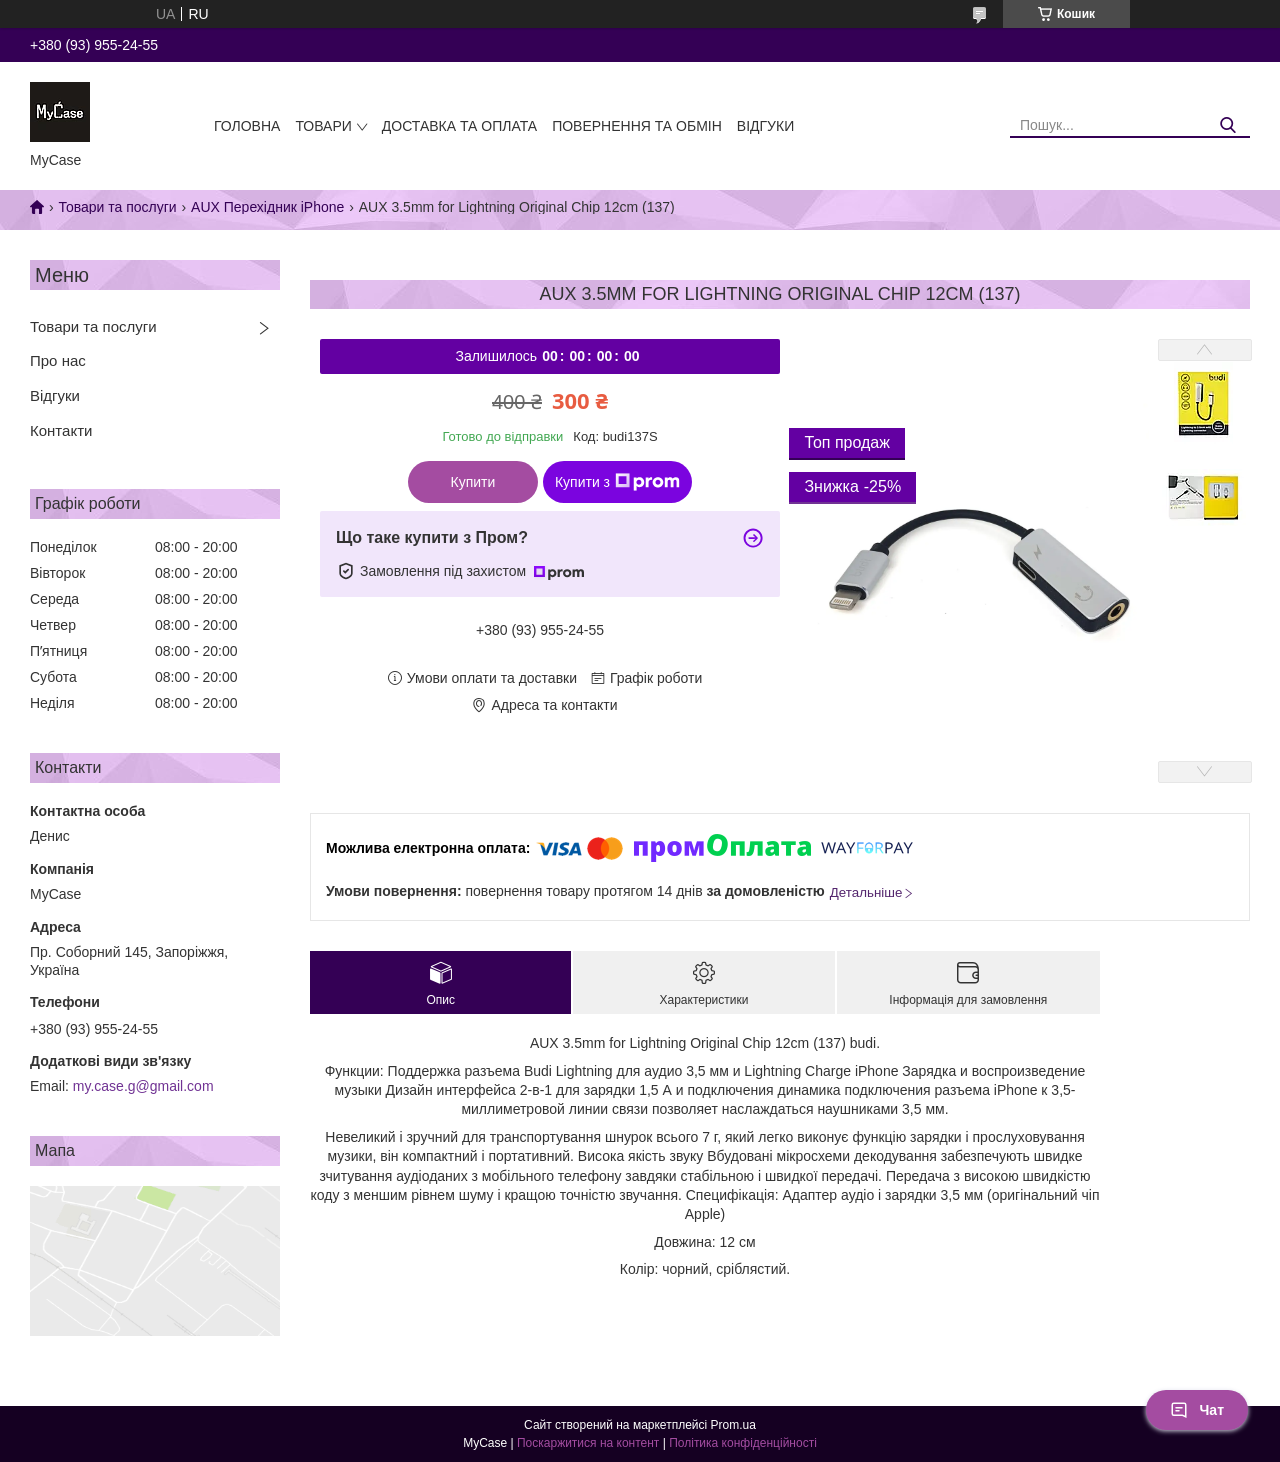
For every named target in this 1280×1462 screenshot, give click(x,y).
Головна (247, 126)
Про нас (58, 360)
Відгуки (765, 126)
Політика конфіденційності (743, 1443)
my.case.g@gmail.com (143, 1086)
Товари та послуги (117, 207)
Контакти (61, 430)
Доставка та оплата (459, 126)
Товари (323, 126)
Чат (1197, 1410)
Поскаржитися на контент (588, 1443)
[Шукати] (1227, 125)
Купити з (617, 482)
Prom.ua (733, 1425)
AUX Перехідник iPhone (267, 207)
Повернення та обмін (637, 126)
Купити (473, 482)
